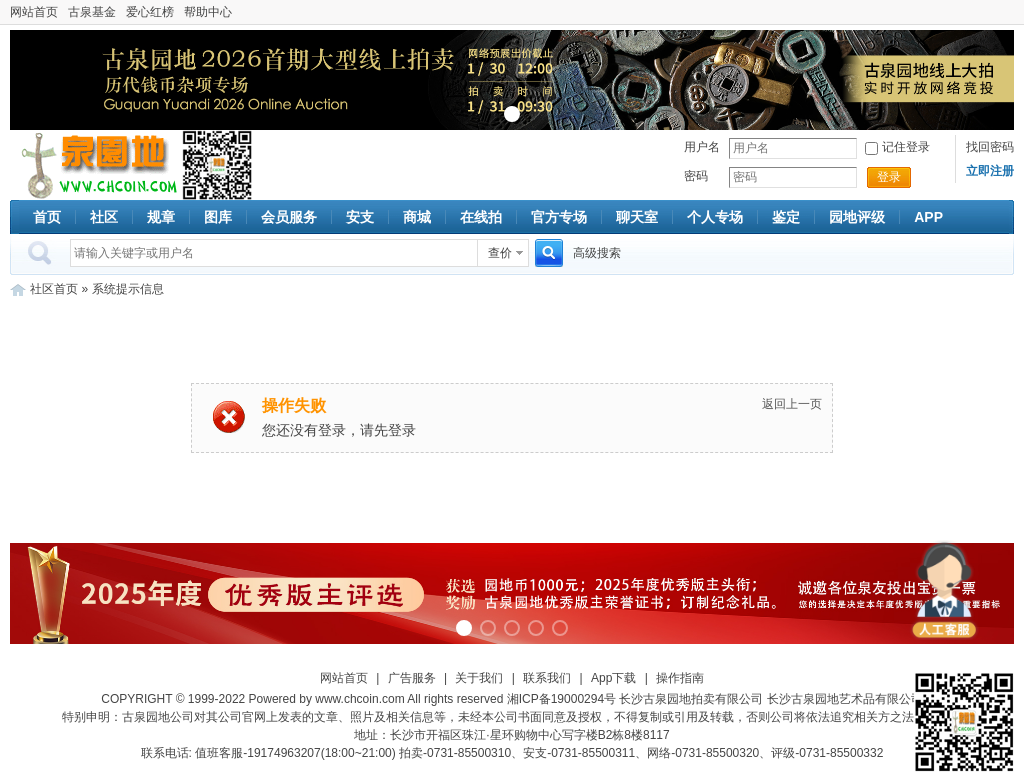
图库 (218, 217)
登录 (889, 177)
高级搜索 (597, 253)
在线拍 (481, 217)
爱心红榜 (150, 12)
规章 (161, 217)
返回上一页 (792, 404)
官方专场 (559, 217)
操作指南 (680, 678)
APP (928, 217)
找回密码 (990, 147)
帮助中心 (208, 12)
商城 (417, 217)
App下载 (613, 678)
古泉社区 (96, 165)
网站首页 (34, 12)
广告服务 (412, 678)
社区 (104, 217)
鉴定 (786, 217)
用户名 (702, 147)
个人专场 (715, 217)
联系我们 (547, 678)
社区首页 (54, 289)
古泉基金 (92, 12)
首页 (47, 217)
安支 (360, 217)
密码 (696, 176)
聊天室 (637, 217)
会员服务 (289, 217)
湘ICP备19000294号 (561, 699)
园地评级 (857, 217)
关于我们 (479, 678)
